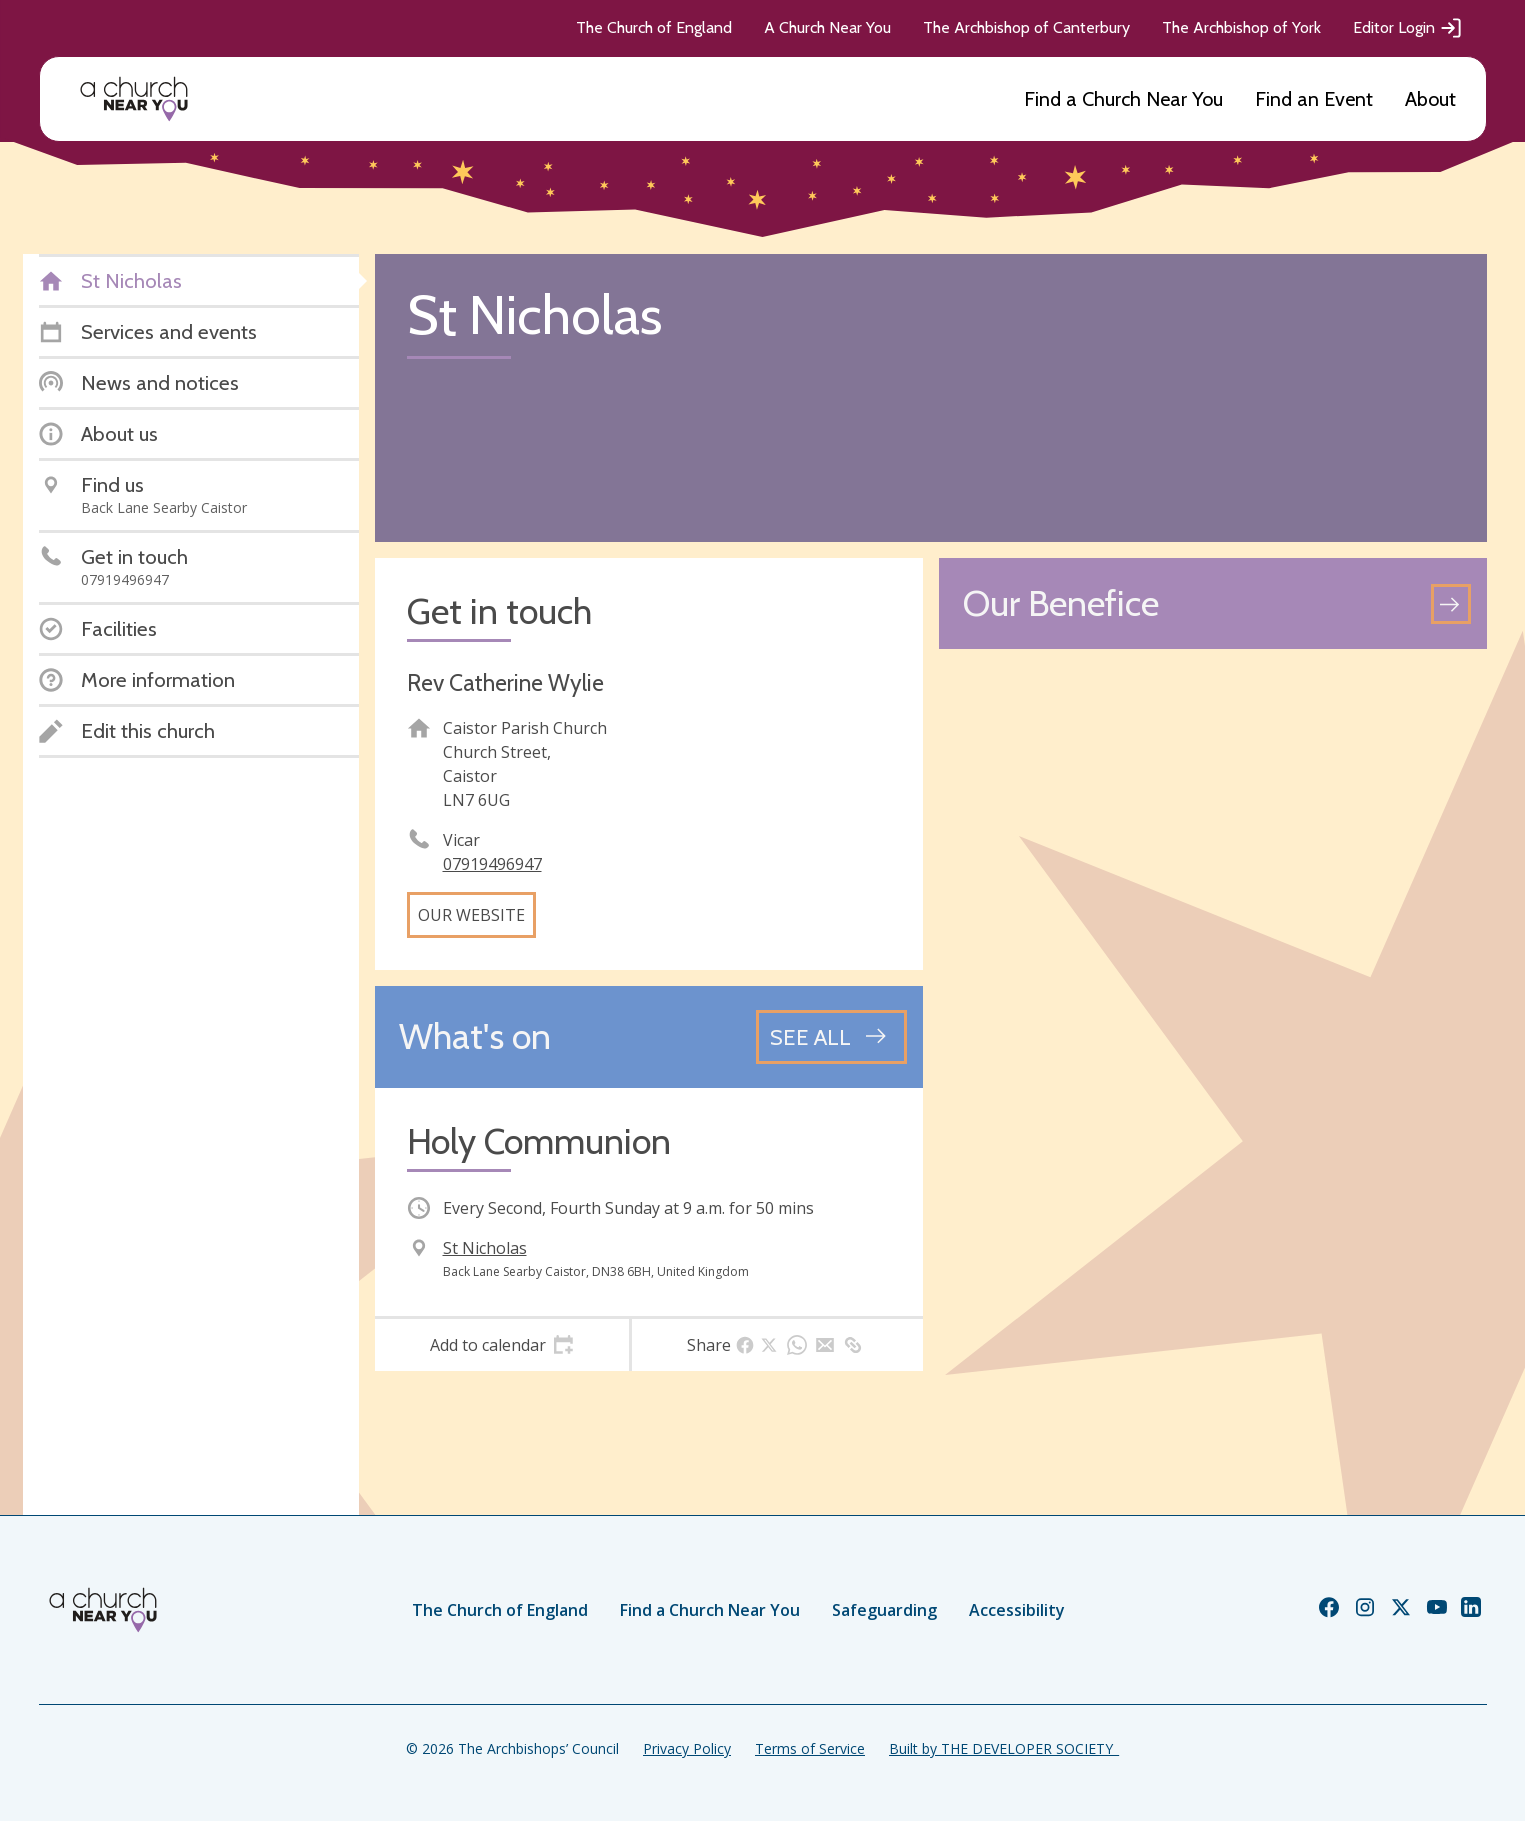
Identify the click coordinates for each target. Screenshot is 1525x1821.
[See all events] (831, 1037)
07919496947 (492, 864)
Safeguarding (884, 1610)
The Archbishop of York (1241, 27)
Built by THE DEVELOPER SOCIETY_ (1004, 1748)
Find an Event (1314, 99)
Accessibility (1017, 1610)
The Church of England (654, 27)
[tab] (502, 1345)
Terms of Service (810, 1748)
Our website (471, 915)
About (1430, 99)
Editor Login (1408, 28)
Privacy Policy (687, 1748)
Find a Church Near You (1123, 99)
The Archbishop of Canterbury (1026, 27)
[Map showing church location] (1213, 939)
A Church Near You (827, 27)
